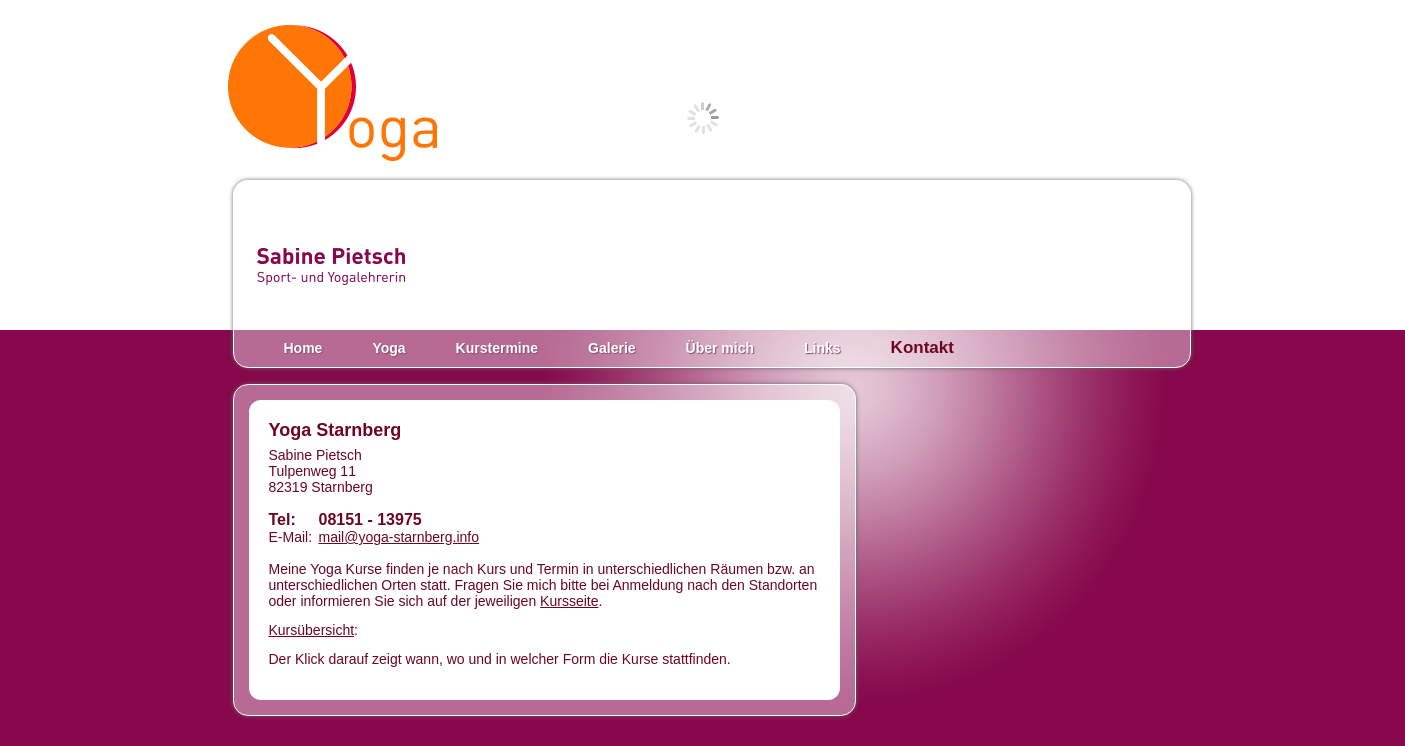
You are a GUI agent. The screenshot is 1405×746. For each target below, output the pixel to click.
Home (303, 348)
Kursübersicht (312, 630)
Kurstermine (497, 348)
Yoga (388, 348)
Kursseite (569, 601)
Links (822, 348)
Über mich (720, 348)
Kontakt (922, 347)
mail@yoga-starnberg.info (399, 537)
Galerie (611, 348)
